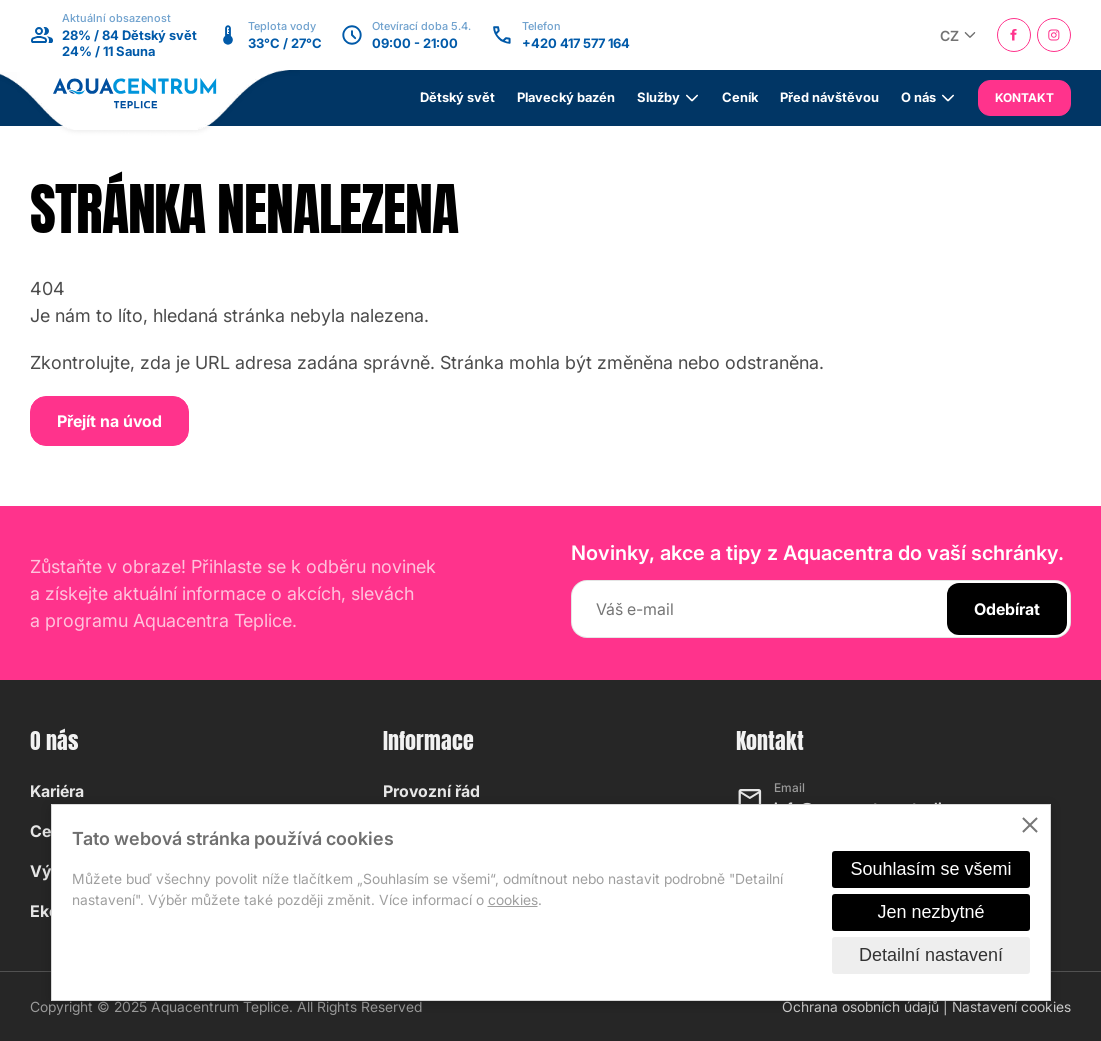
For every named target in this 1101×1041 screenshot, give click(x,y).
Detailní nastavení (931, 955)
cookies (513, 899)
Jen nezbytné (930, 912)
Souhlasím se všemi (930, 869)
